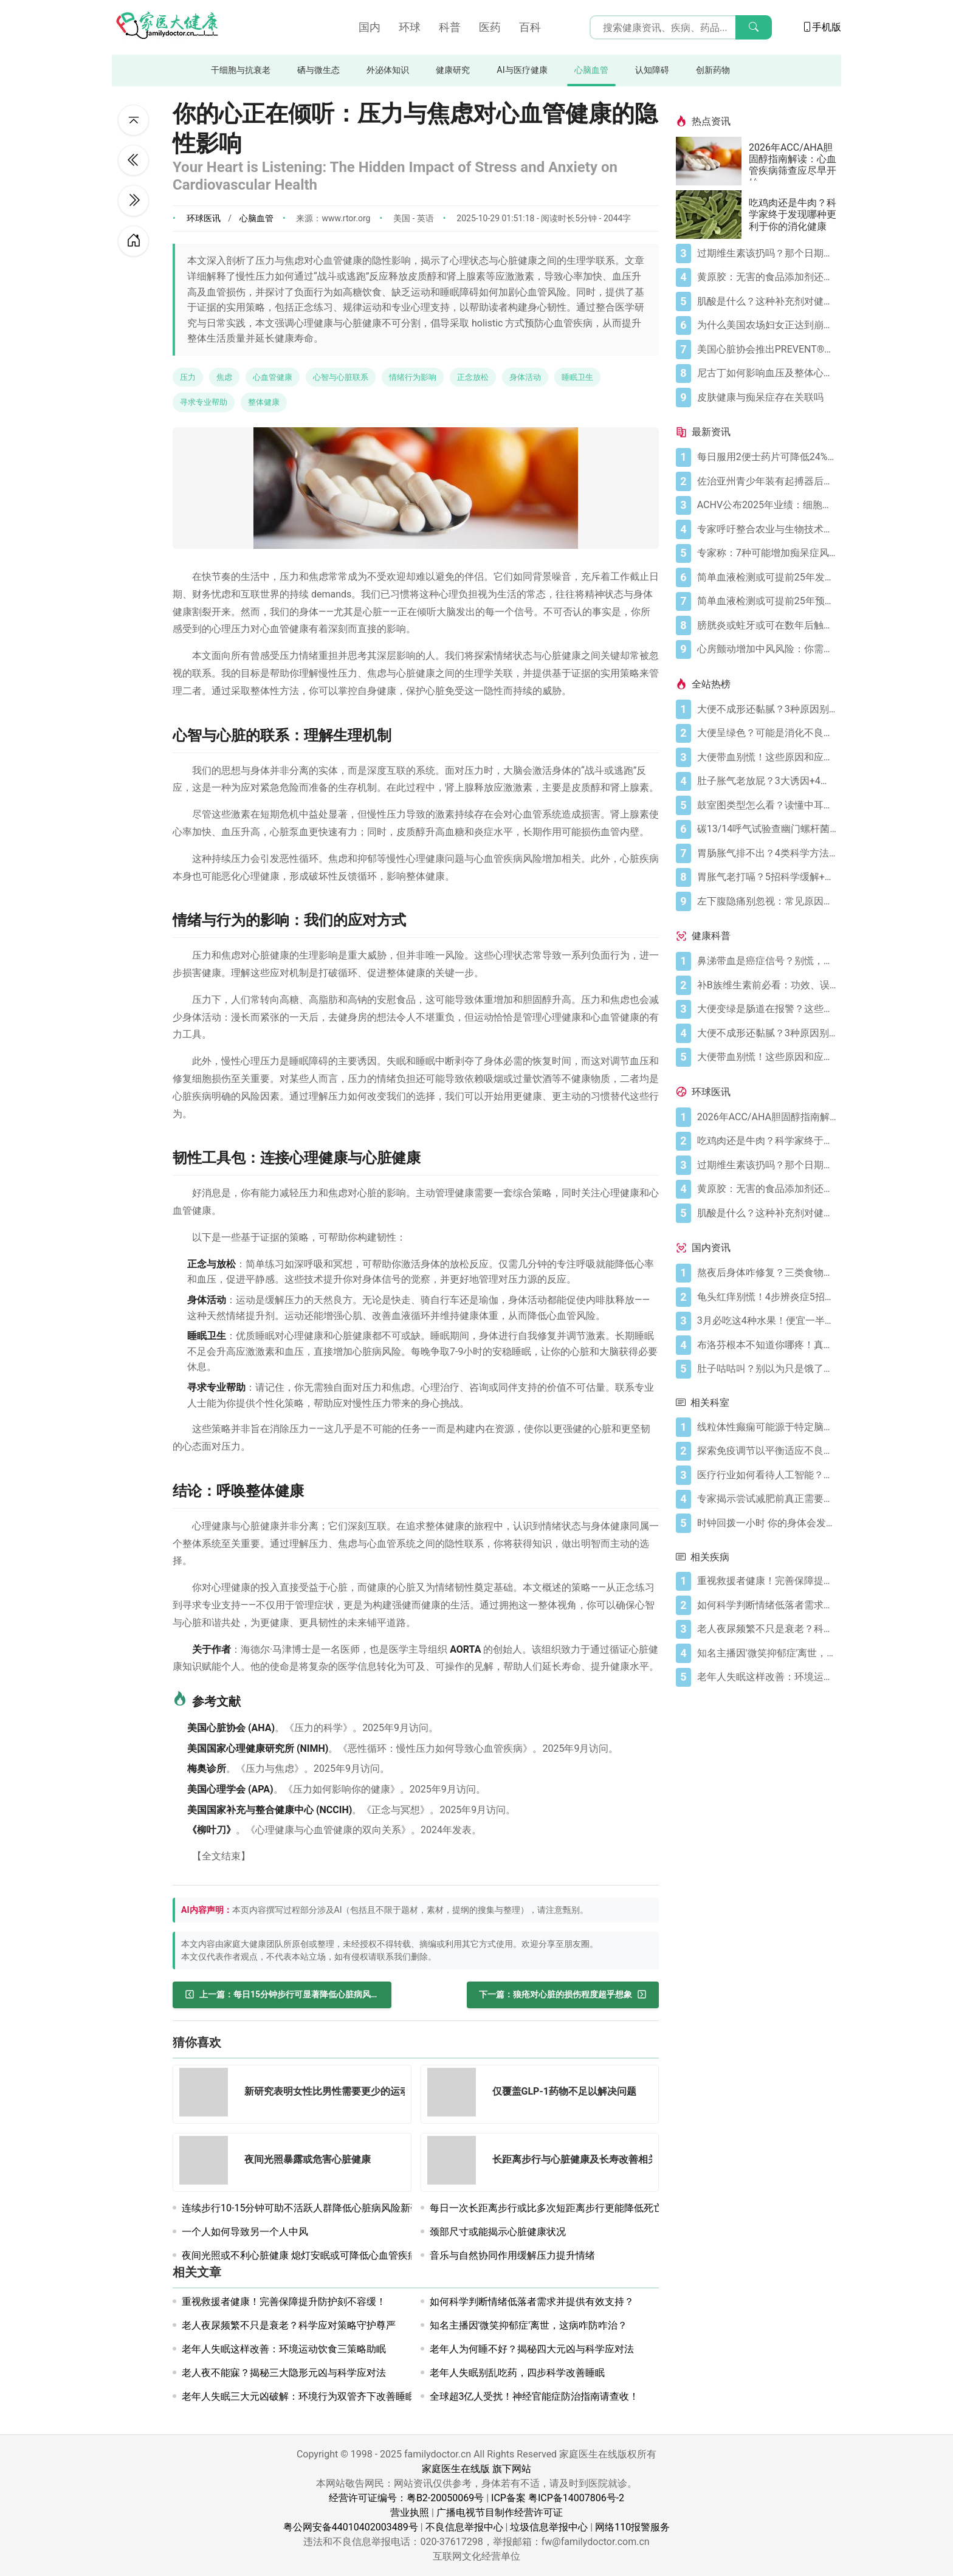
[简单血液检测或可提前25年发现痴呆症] (766, 577)
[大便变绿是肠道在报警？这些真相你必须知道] (766, 1009)
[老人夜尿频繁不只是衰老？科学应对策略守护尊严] (766, 1629)
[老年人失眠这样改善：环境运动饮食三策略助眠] (766, 1677)
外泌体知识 (387, 70)
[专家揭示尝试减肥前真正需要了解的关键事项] (766, 1499)
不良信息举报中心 (464, 2527)
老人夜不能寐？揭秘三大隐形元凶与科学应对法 (284, 2372)
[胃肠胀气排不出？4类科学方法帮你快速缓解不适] (766, 853)
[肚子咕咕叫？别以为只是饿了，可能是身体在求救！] (766, 1369)
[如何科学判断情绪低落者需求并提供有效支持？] (766, 1605)
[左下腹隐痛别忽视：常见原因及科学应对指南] (766, 901)
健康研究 (453, 70)
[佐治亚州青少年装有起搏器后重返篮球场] (766, 481)
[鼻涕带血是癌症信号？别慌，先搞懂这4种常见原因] (766, 961)
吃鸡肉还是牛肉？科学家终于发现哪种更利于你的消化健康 (792, 214)
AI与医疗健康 (522, 70)
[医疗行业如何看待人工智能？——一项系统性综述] (766, 1475)
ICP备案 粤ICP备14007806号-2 (557, 2498)
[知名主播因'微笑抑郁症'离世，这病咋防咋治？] (766, 1653)
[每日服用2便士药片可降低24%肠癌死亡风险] (766, 457)
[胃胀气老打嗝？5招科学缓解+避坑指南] (766, 877)
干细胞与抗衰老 (240, 70)
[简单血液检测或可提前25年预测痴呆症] (766, 601)
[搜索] (753, 27)
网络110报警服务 (632, 2527)
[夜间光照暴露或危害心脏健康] (207, 2162)
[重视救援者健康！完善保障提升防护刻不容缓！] (766, 1581)
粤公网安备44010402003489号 (350, 2527)
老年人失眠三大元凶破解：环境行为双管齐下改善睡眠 (298, 2396)
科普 (450, 27)
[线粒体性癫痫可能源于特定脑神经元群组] (766, 1427)
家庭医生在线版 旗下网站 (476, 2468)
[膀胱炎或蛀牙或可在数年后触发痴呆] (766, 625)
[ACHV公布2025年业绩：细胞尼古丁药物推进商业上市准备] (766, 505)
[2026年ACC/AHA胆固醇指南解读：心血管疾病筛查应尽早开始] (712, 161)
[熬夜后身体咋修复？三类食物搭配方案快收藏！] (766, 1273)
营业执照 (409, 2512)
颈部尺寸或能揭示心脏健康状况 (498, 2231)
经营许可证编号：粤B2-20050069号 (406, 2498)
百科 (530, 27)
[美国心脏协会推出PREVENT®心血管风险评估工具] (766, 349)
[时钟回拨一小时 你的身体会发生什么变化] (766, 1523)
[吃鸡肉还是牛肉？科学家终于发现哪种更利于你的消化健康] (712, 214)
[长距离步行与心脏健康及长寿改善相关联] (455, 2162)
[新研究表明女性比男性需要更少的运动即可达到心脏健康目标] (207, 2094)
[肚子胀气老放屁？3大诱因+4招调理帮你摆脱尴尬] (766, 781)
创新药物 (713, 70)
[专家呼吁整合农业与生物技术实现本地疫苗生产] (766, 529)
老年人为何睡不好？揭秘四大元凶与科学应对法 (532, 2349)
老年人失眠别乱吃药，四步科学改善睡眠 (517, 2372)
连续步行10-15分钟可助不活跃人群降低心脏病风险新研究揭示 (315, 2208)
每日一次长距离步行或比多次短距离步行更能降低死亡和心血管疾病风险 (585, 2208)
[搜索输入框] (681, 27)
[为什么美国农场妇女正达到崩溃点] (766, 325)
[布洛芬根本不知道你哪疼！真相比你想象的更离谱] (766, 1345)
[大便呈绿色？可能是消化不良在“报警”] (766, 733)
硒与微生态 (318, 70)
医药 (490, 27)
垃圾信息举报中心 (549, 2527)
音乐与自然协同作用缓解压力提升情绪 (512, 2255)
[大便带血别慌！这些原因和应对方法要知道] (766, 757)
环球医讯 (204, 218)
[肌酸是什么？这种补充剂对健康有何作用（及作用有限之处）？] (766, 301)
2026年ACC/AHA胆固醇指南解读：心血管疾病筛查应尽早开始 (792, 161)
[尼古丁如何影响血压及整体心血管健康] (766, 373)
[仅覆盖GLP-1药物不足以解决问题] (455, 2094)
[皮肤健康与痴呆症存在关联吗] (766, 397)
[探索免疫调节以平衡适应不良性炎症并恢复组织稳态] (766, 1451)
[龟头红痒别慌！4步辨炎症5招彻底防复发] (766, 1297)
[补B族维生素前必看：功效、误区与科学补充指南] (766, 985)
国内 (369, 27)
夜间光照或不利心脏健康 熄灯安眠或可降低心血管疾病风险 (309, 2255)
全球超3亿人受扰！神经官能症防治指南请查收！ (534, 2396)
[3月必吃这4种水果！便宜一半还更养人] (766, 1321)
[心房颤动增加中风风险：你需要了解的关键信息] (766, 649)
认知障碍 (652, 70)
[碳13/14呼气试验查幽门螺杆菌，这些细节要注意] (766, 829)
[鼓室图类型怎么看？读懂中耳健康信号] (766, 805)
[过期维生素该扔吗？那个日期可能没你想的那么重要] (766, 253)
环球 (410, 27)
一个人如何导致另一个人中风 (245, 2231)
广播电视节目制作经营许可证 (499, 2512)
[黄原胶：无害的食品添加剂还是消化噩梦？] (766, 277)
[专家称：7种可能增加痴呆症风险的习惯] (766, 553)
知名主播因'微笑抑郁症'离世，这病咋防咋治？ (529, 2325)
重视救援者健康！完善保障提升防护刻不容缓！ (284, 2301)
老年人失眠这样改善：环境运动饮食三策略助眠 (284, 2349)
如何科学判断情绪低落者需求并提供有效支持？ (532, 2301)
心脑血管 (591, 70)
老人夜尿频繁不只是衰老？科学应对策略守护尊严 (289, 2325)
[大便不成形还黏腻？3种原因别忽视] (766, 709)
